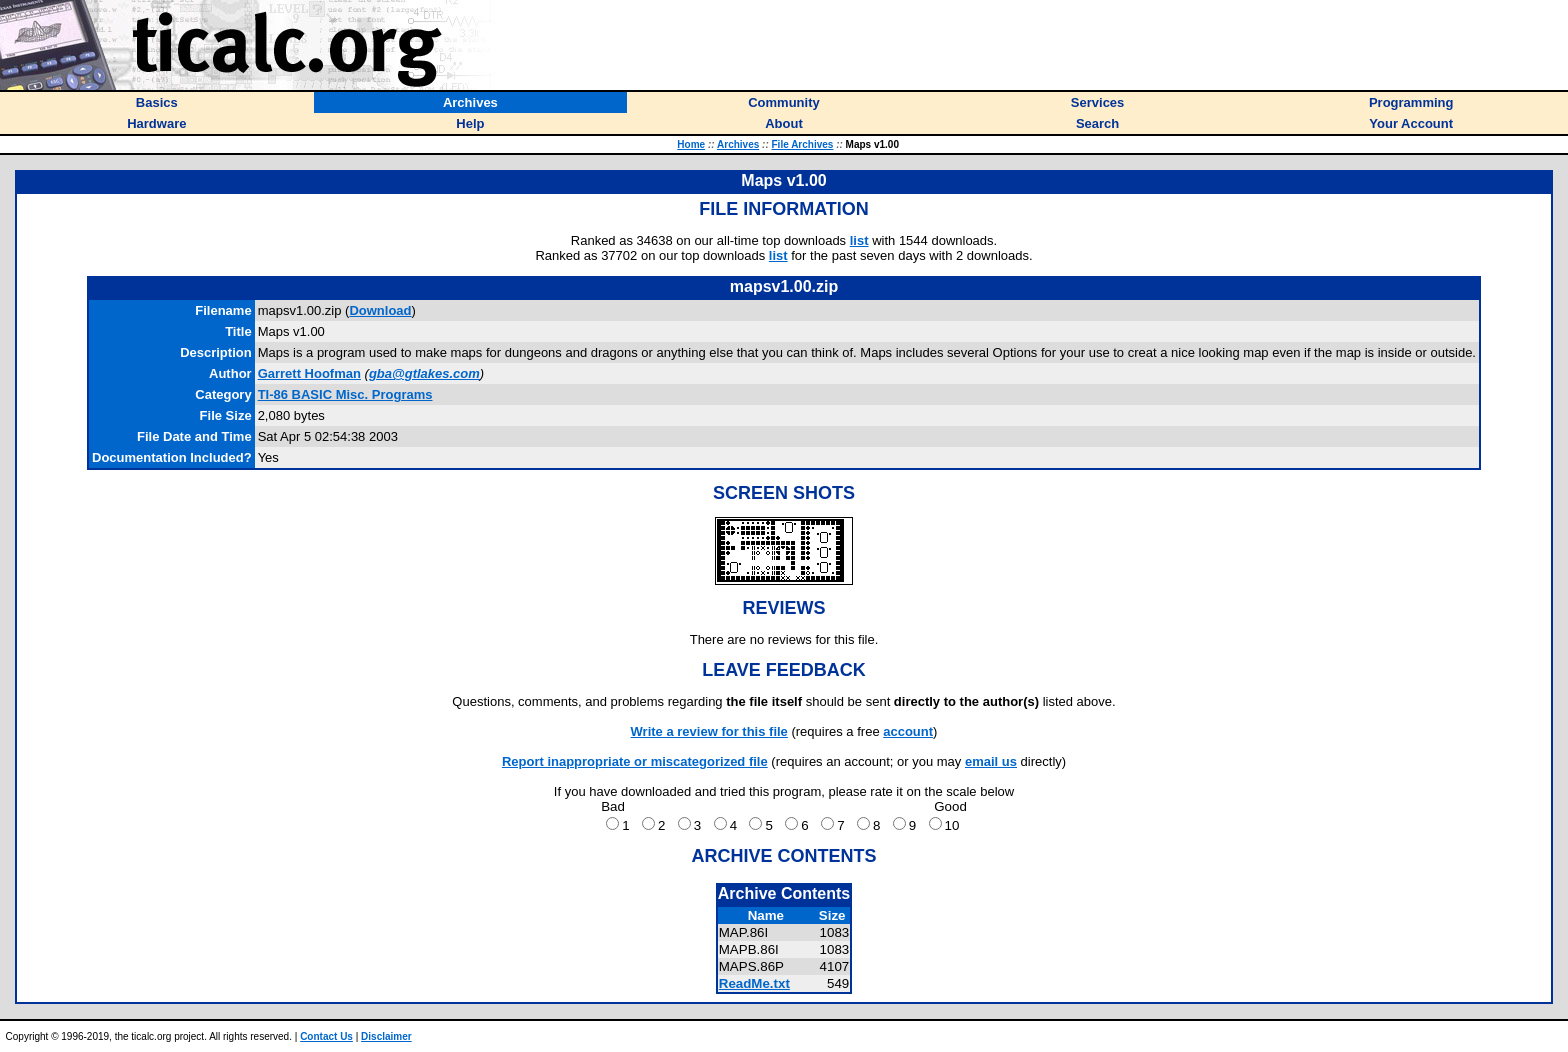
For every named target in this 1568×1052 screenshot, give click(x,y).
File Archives (803, 144)
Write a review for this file (709, 731)
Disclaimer (386, 1036)
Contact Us (326, 1036)
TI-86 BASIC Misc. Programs (345, 394)
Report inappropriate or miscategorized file (635, 761)
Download (380, 310)
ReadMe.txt (754, 983)
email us (991, 761)
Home (691, 144)
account (908, 731)
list (859, 240)
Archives (738, 144)
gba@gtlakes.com (424, 373)
